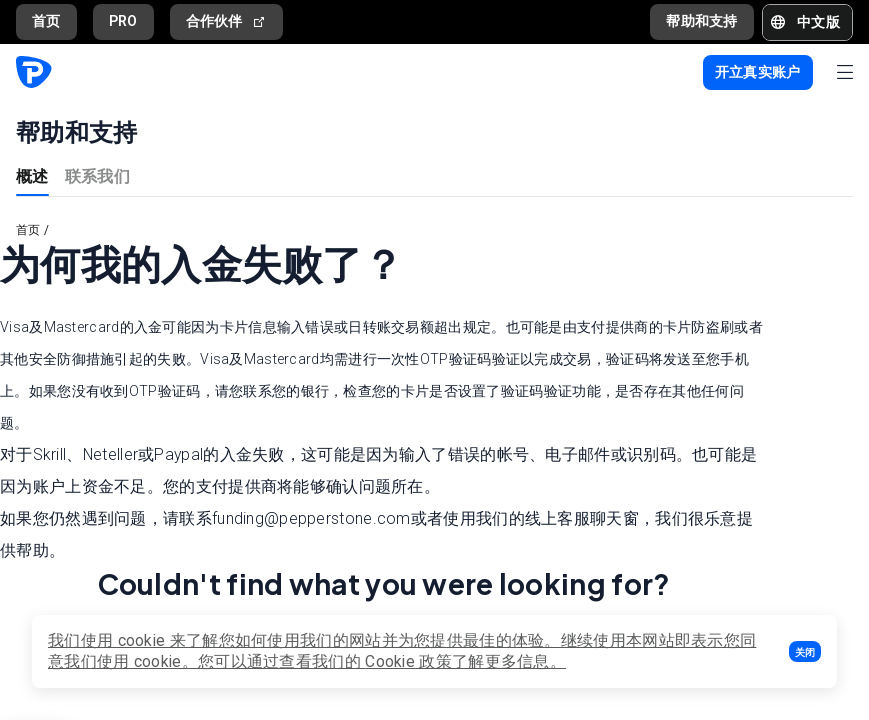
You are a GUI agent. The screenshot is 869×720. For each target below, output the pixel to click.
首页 (46, 21)
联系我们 (97, 175)
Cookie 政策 (408, 661)
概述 (32, 175)
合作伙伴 (227, 21)
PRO (123, 21)
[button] (805, 651)
